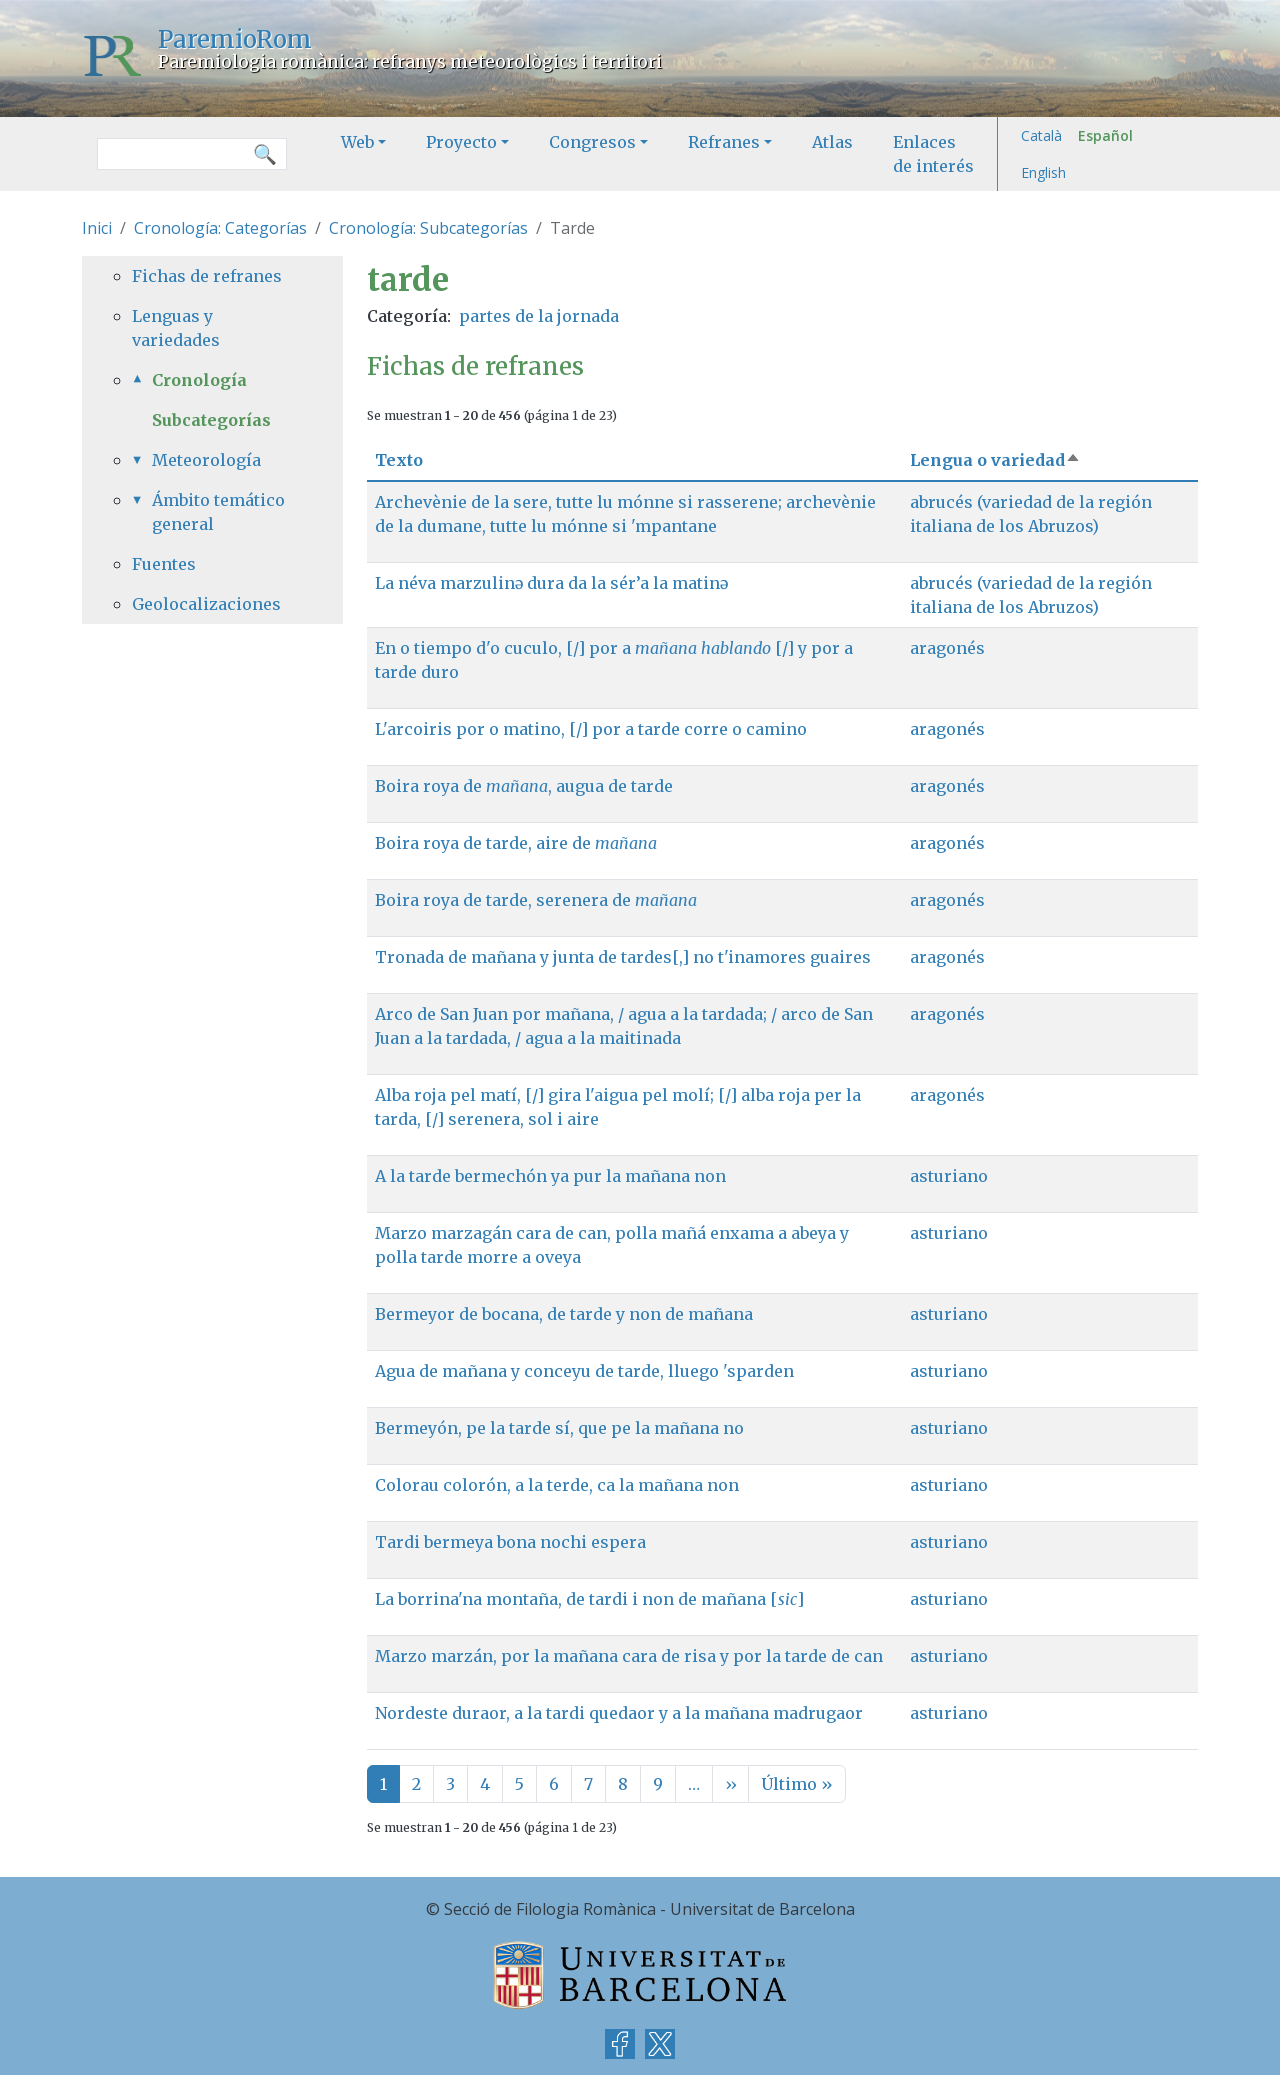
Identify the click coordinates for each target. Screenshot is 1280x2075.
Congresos (592, 142)
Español (1105, 135)
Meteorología (206, 460)
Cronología (199, 380)
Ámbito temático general (218, 512)
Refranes (724, 142)
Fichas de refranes (207, 276)
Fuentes (164, 564)
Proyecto (461, 142)
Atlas (832, 142)
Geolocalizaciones (206, 604)
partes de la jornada (539, 316)
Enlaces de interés (933, 154)
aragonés (947, 648)
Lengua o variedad (995, 460)
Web (357, 142)
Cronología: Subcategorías (428, 228)
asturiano (949, 1176)
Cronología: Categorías (220, 228)
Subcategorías (211, 420)
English (1043, 172)
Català (1041, 135)
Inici (97, 228)
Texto (399, 460)
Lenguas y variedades (176, 328)
